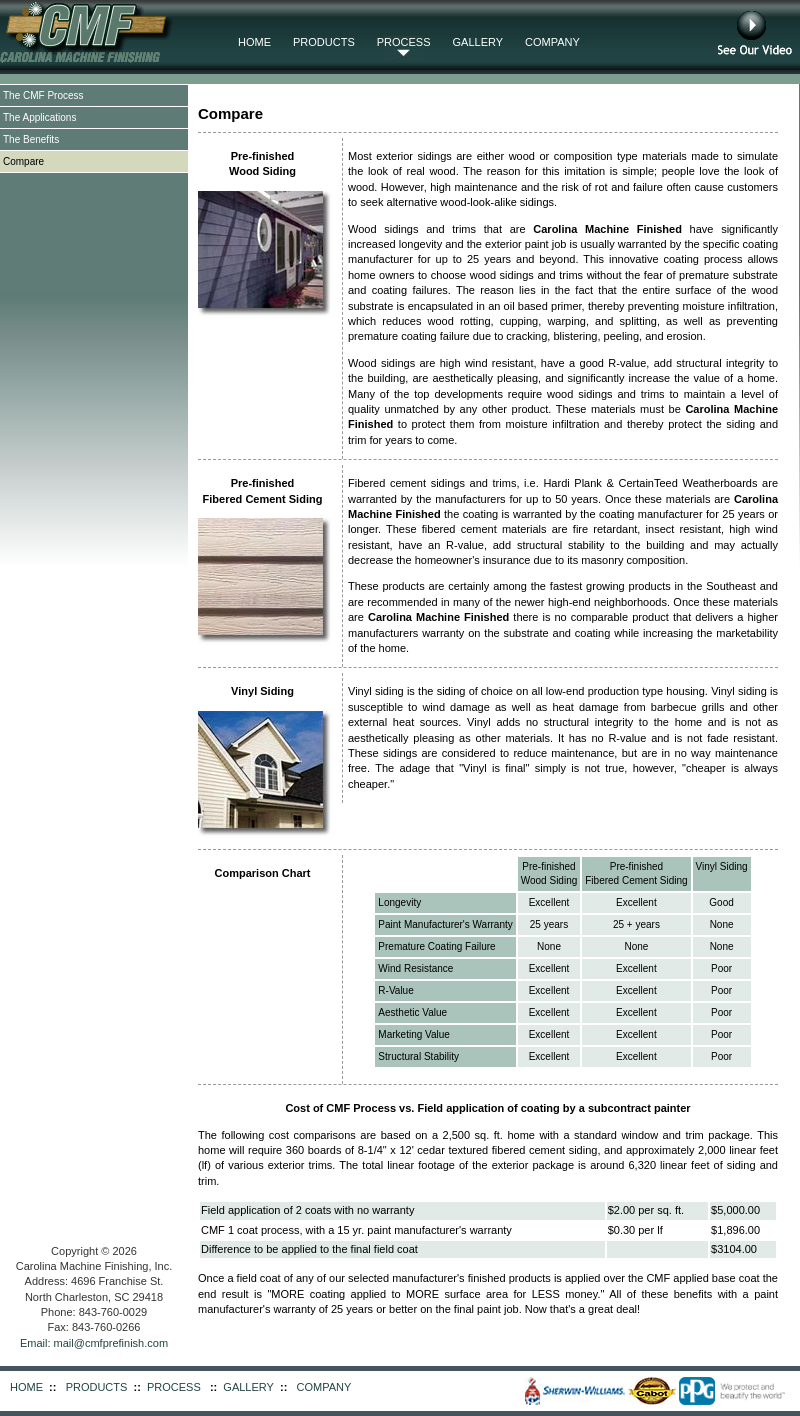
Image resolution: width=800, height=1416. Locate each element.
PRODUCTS (324, 42)
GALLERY (478, 42)
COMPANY (552, 42)
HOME (254, 42)
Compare (23, 161)
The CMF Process (43, 95)
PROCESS (404, 42)
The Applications (39, 117)
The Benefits (31, 139)
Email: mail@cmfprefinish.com (94, 1343)
